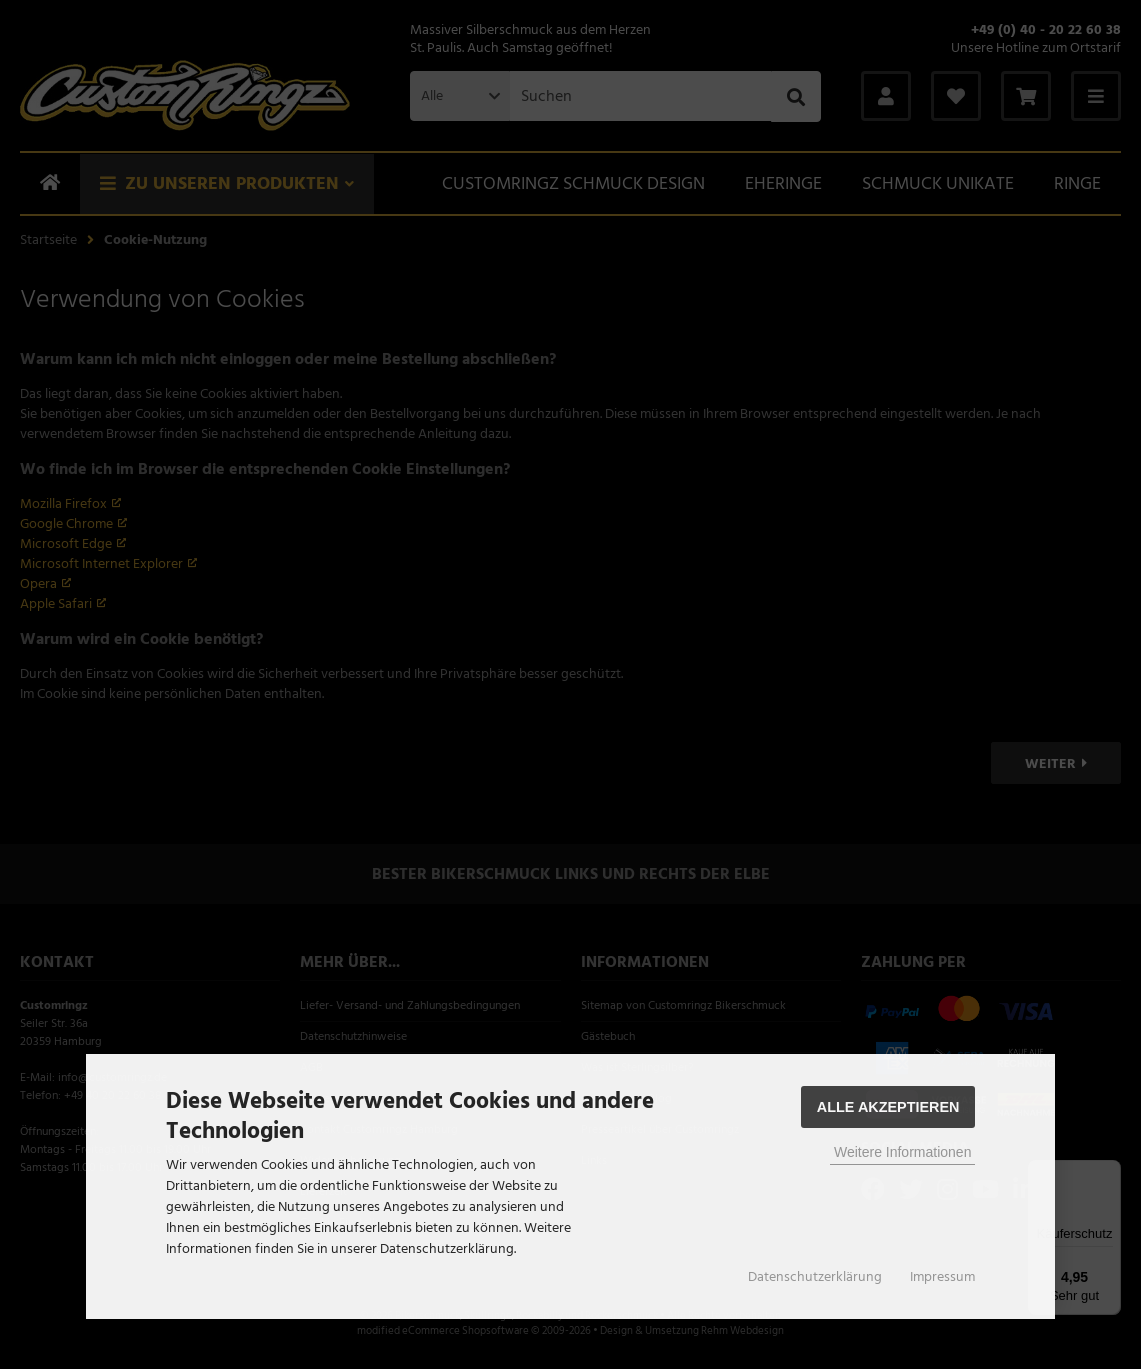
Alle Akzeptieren (888, 1107)
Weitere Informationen (902, 1152)
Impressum (942, 1277)
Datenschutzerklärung (815, 1277)
